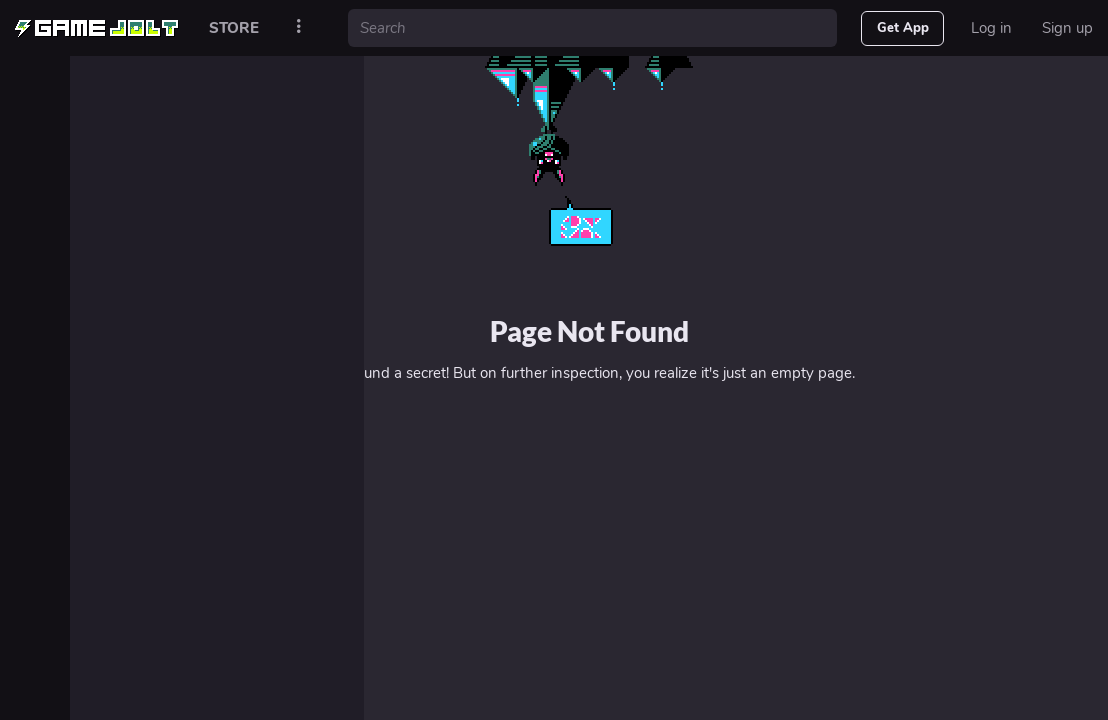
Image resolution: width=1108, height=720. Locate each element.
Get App (903, 28)
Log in (991, 28)
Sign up (1067, 28)
